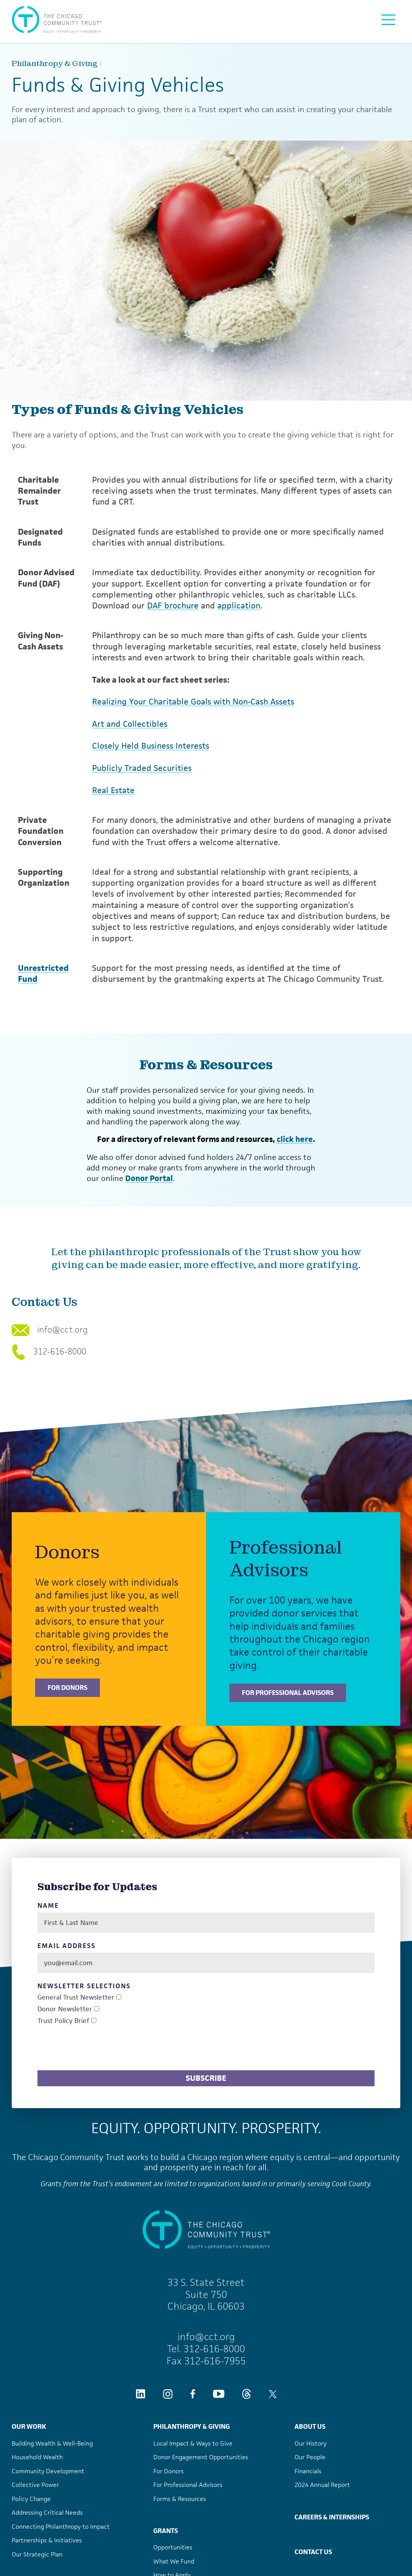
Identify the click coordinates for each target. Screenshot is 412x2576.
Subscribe (206, 2078)
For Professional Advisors (288, 1692)
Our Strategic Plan (37, 2554)
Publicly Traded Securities (142, 768)
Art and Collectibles (129, 724)
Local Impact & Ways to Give (193, 2443)
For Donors (67, 1687)
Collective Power (35, 2485)
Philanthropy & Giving (191, 2426)
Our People (310, 2457)
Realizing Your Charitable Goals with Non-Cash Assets (193, 701)
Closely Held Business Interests (150, 745)
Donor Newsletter (64, 2009)
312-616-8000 (49, 1352)
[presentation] (96, 2049)
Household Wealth (37, 2457)
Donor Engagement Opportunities (200, 2457)
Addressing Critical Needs (47, 2512)
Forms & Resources (179, 2499)
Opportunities (172, 2547)
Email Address (66, 1946)
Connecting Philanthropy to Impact (61, 2526)
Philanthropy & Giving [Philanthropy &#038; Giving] (55, 63)
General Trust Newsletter (75, 1997)
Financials (308, 2471)
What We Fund (173, 2561)
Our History (311, 2443)
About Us (310, 2426)
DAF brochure (173, 605)
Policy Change (31, 2499)
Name (48, 1905)
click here (295, 1139)
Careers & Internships (332, 2517)
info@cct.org (50, 1330)
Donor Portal (149, 1178)
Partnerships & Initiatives (47, 2540)
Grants (165, 2530)
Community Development (48, 2471)
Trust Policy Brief (63, 2021)
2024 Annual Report (322, 2485)
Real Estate (113, 790)
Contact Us (313, 2551)
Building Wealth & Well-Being (52, 2443)
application (238, 605)
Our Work (29, 2426)
